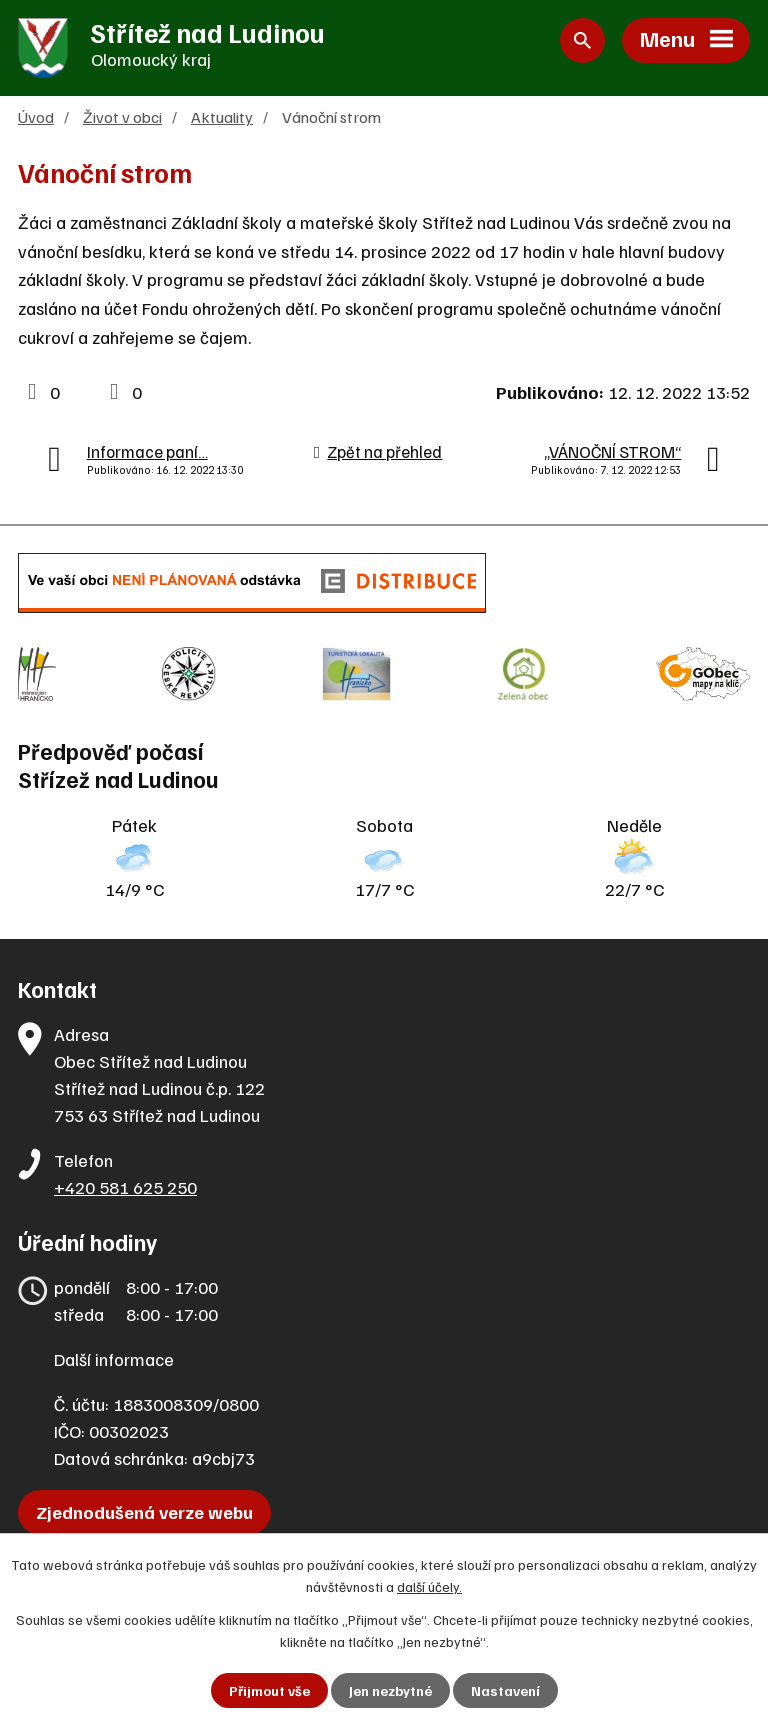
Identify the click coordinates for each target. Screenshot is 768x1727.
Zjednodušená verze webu (144, 1512)
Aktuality (222, 116)
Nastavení (505, 1690)
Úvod (36, 116)
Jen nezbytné (390, 1690)
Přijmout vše (269, 1690)
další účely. (429, 1586)
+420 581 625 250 (125, 1187)
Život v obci (122, 116)
